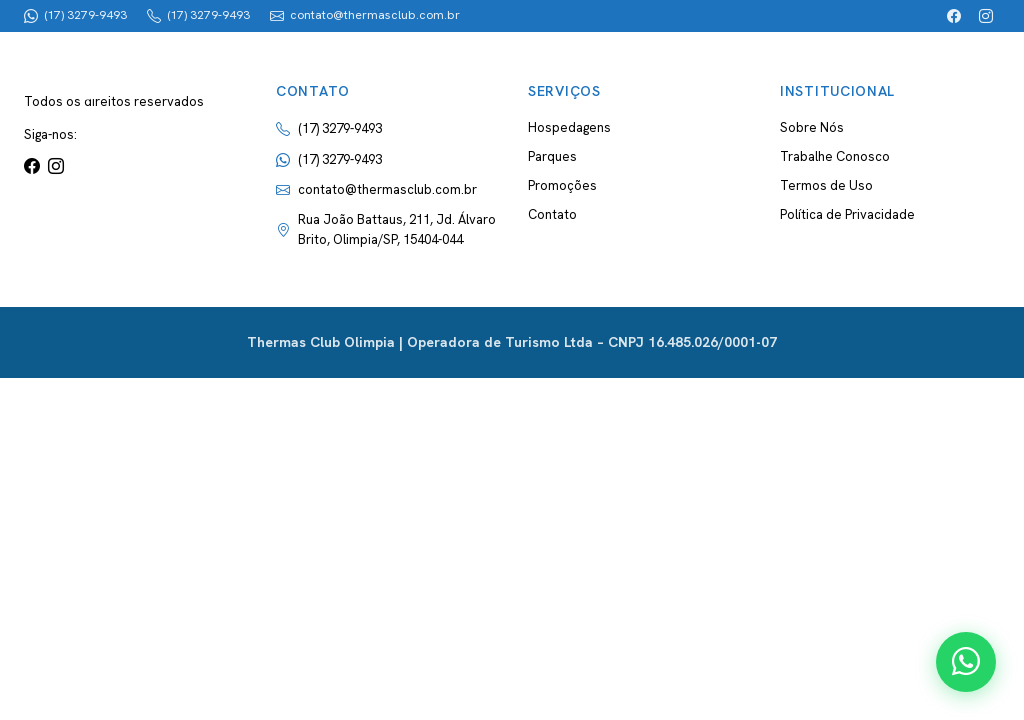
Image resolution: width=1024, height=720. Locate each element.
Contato (552, 214)
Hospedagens (569, 127)
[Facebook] (954, 16)
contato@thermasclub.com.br (387, 189)
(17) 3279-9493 (340, 159)
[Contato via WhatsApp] (966, 662)
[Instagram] (986, 16)
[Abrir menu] (966, 68)
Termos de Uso (826, 185)
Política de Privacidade (847, 214)
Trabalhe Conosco (835, 156)
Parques (552, 156)
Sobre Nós (812, 127)
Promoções (562, 185)
